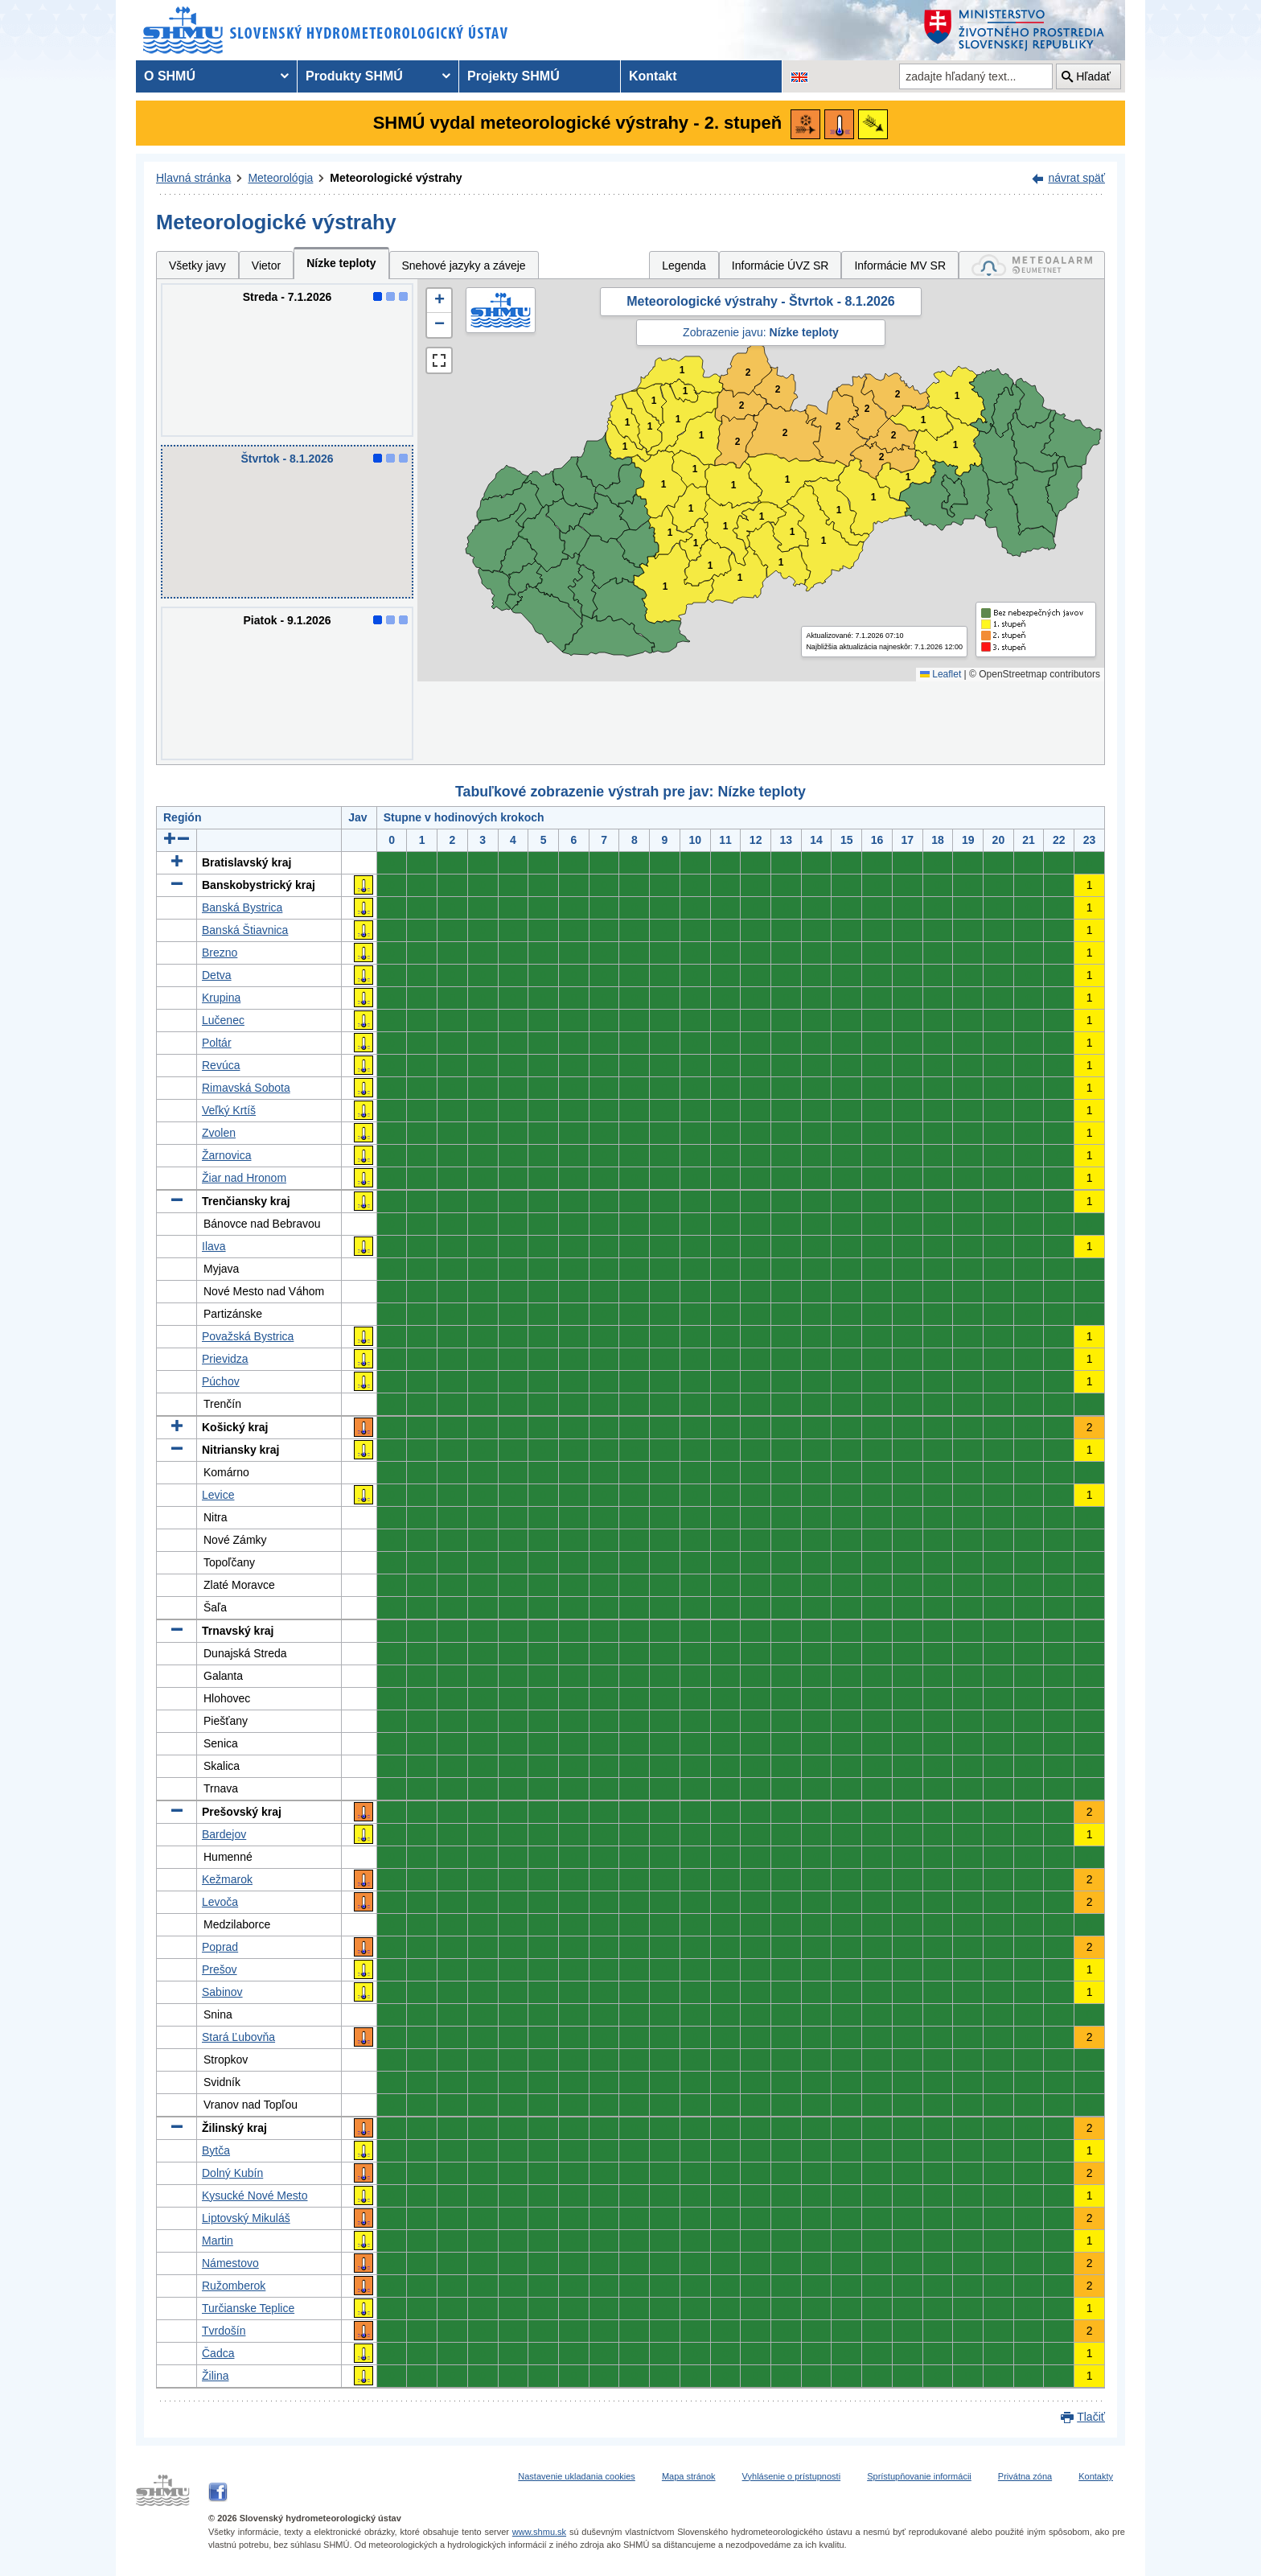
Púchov (221, 1381)
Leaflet (940, 674)
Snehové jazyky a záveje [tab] (464, 265)
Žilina (215, 2375)
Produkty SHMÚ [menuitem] (354, 76)
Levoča (220, 1901)
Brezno (219, 952)
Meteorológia (280, 177)
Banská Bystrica (242, 907)
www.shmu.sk (539, 2532)
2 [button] (742, 406)
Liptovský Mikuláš (246, 2218)
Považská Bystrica (248, 1336)
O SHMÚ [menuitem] (169, 76)
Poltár (217, 1042)
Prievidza (225, 1358)
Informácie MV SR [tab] (900, 265)
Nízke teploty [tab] (341, 263)
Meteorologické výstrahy (396, 177)
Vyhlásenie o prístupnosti (791, 2476)
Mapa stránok (689, 2476)
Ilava (214, 1246)
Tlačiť (1091, 2416)
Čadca (218, 2353)
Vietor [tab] (266, 265)
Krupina (221, 997)
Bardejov (224, 1834)
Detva (217, 975)
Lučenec (223, 1020)
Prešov (219, 1969)
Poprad (220, 1946)
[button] (439, 301)
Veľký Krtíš (229, 1110)
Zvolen (219, 1132)
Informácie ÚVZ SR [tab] (780, 265)
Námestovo (230, 2263)
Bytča (216, 2150)
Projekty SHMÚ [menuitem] (513, 76)
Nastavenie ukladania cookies (576, 2476)
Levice (218, 1494)
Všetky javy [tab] (197, 265)
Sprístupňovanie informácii (919, 2476)
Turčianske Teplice (248, 2308)
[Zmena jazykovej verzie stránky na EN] (799, 76)
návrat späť (1076, 177)
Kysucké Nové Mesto (255, 2195)
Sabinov (222, 1991)
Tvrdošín (223, 2330)
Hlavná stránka (193, 177)
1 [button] (625, 447)
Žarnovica (226, 1155)
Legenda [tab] (684, 265)
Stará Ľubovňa (238, 2037)
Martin (217, 2240)
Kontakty (1095, 2476)
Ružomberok (233, 2285)
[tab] (1032, 265)
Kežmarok (227, 1879)
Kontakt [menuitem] (653, 76)
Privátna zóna (1025, 2476)
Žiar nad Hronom (244, 1177)
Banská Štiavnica (245, 930)
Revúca (221, 1065)
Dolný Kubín (232, 2173)
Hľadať (1093, 76)
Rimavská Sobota (246, 1087)
